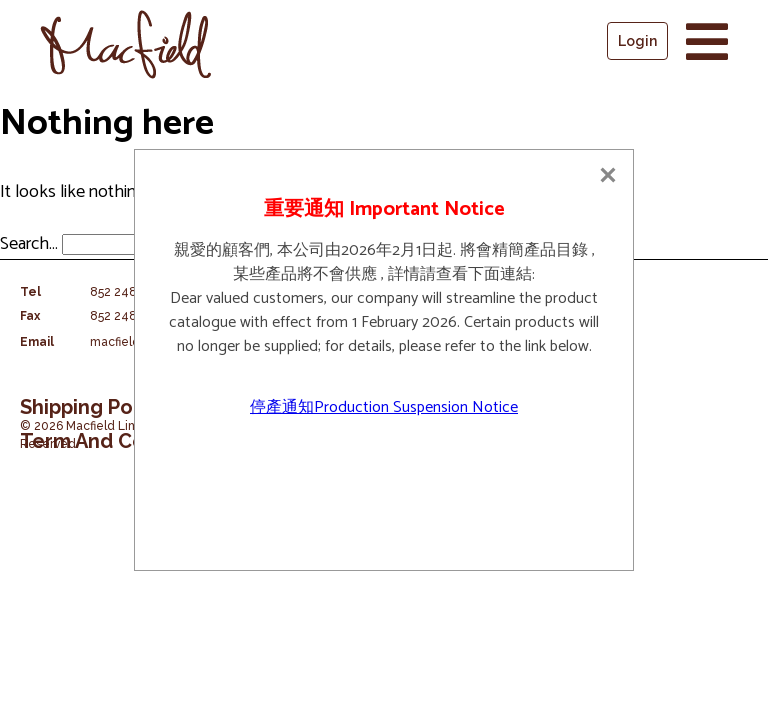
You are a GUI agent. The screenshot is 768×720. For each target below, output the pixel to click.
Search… (29, 244)
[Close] (608, 175)
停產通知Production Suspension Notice (384, 407)
